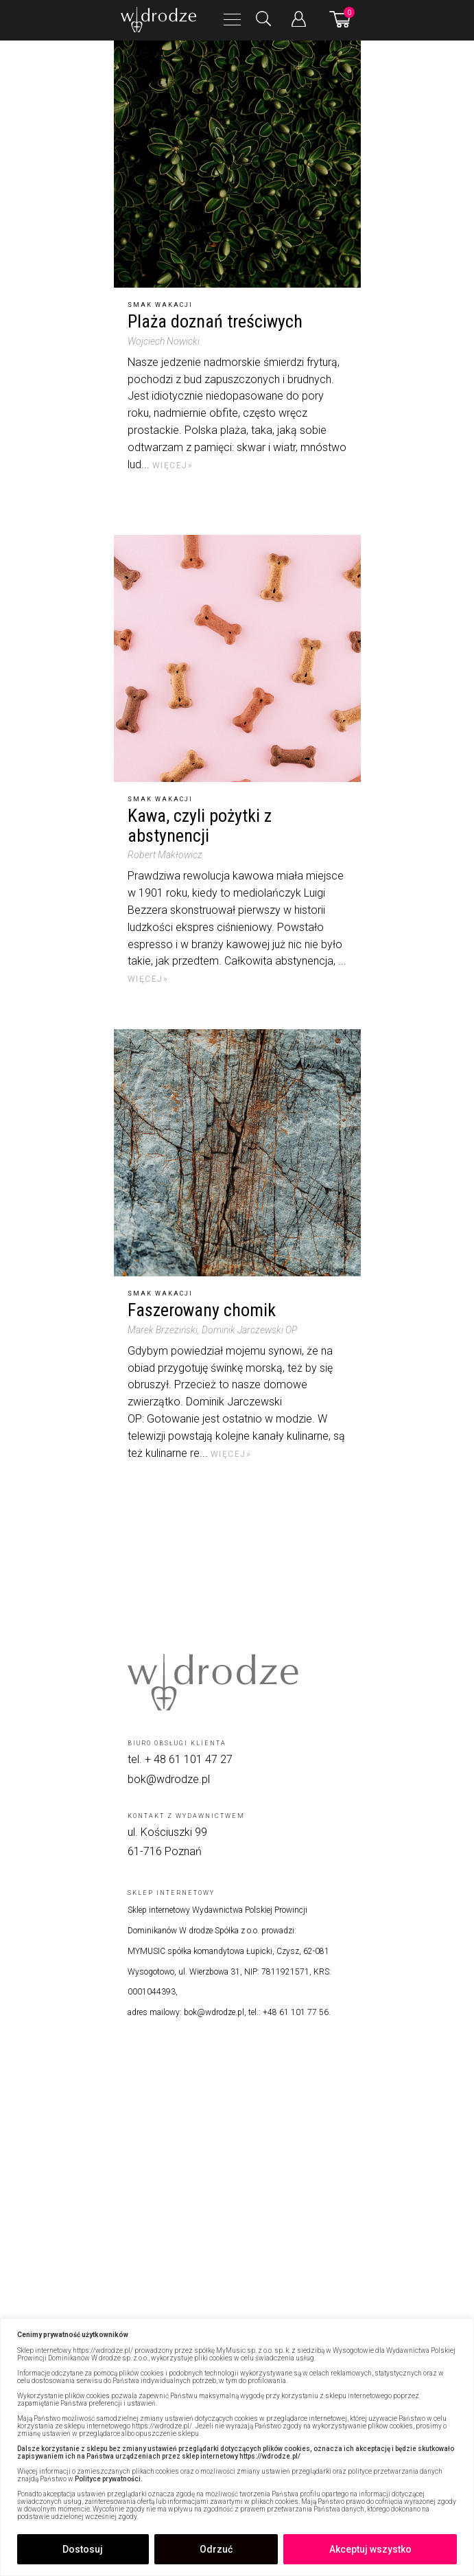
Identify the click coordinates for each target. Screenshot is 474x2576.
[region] (237, 2447)
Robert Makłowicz (165, 854)
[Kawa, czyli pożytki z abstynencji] (237, 658)
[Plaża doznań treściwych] (237, 164)
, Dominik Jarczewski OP (247, 1329)
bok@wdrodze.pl (169, 1779)
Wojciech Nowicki (164, 341)
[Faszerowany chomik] (237, 1152)
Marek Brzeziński (163, 1329)
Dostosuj (82, 2549)
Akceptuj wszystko (370, 2549)
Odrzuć (216, 2549)
